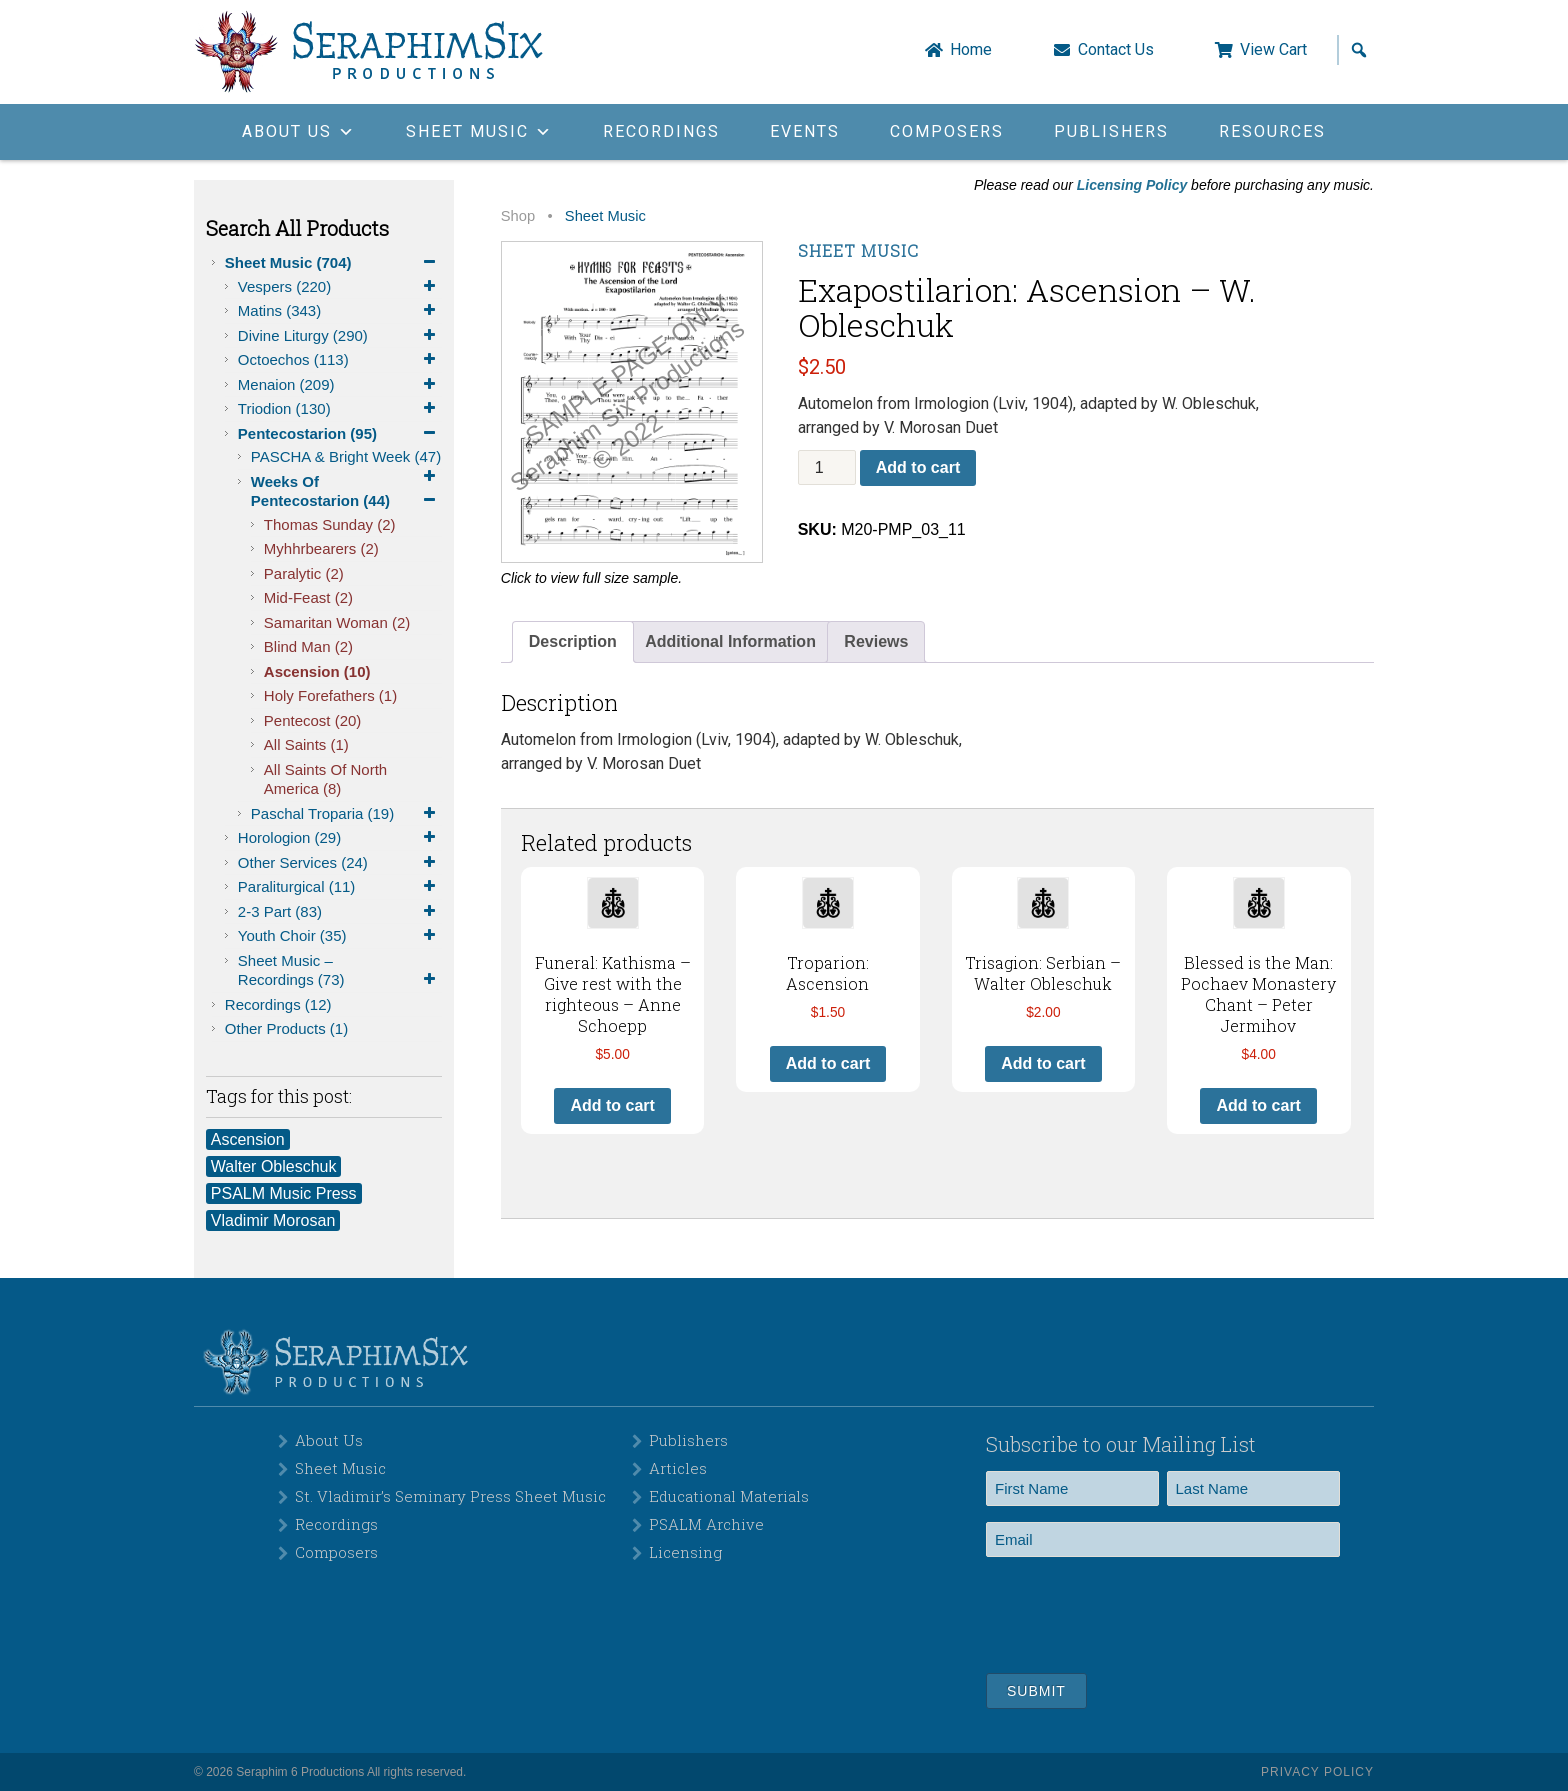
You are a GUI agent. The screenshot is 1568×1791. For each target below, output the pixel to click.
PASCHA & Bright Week (346, 458)
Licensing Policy (1132, 185)
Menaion (340, 385)
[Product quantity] (827, 467)
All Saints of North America (325, 779)
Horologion (340, 838)
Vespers (340, 287)
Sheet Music (333, 263)
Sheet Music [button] (479, 131)
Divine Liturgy (340, 336)
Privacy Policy (1317, 1772)
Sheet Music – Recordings (340, 971)
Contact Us (1116, 50)
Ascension (317, 671)
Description (573, 641)
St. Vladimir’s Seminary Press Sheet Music (450, 1496)
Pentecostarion (340, 434)
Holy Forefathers (330, 695)
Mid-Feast (308, 597)
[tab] (573, 642)
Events (805, 131)
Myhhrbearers (321, 548)
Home (971, 50)
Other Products (286, 1028)
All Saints (306, 744)
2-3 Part (340, 912)
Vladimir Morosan (273, 1220)
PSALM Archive (706, 1524)
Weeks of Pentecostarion (346, 492)
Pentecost (313, 720)
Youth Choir (340, 936)
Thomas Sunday (330, 524)
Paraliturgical (340, 887)
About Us (329, 1440)
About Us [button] (299, 131)
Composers (947, 131)
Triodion (340, 409)
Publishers (1111, 131)
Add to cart (918, 467)
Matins (340, 311)
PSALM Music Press (284, 1193)
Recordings (661, 131)
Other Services (340, 863)
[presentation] (1138, 1612)
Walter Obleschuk (274, 1166)
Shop (518, 216)
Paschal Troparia (346, 814)
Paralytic (304, 573)
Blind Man (308, 646)
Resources (1272, 131)
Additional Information (730, 641)
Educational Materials (729, 1496)
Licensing (685, 1552)
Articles (678, 1468)
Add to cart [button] (612, 1105)
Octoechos (340, 360)
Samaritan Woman (337, 622)
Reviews (876, 641)
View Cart (1273, 50)
